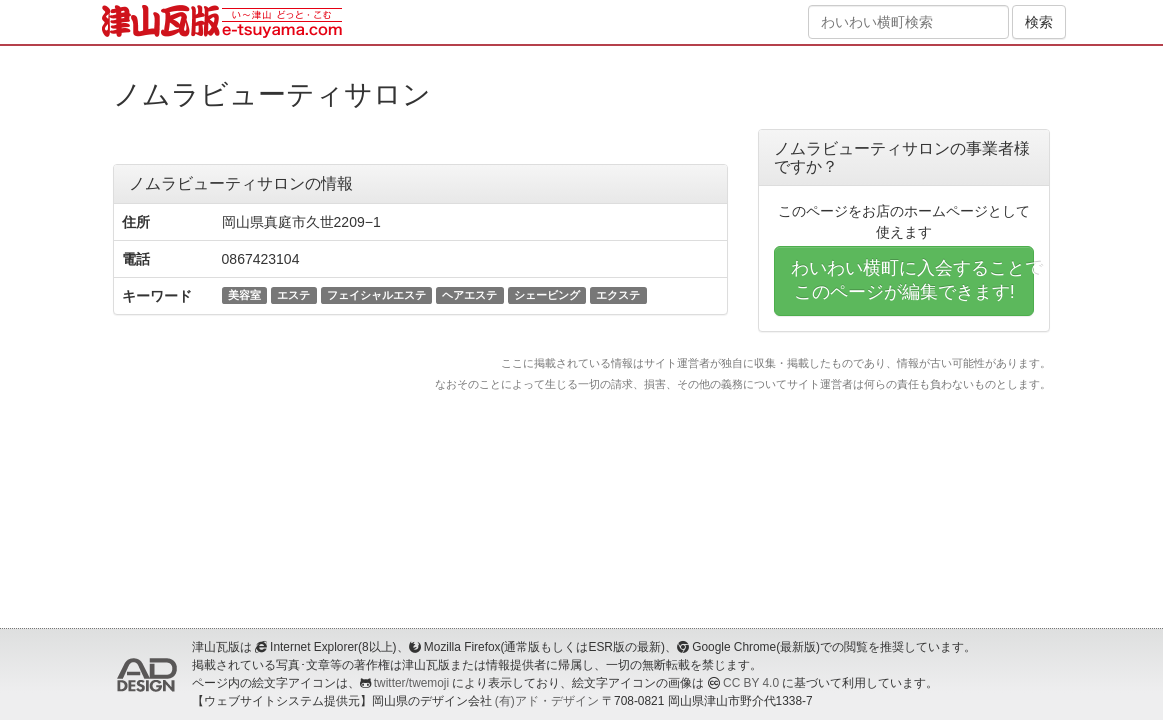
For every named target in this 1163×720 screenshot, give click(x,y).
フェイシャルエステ (376, 295)
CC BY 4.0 (751, 683)
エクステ (618, 295)
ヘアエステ (469, 295)
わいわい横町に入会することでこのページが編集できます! (913, 280)
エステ (293, 295)
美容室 (244, 295)
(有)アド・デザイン (547, 701)
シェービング (547, 295)
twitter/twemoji (411, 683)
